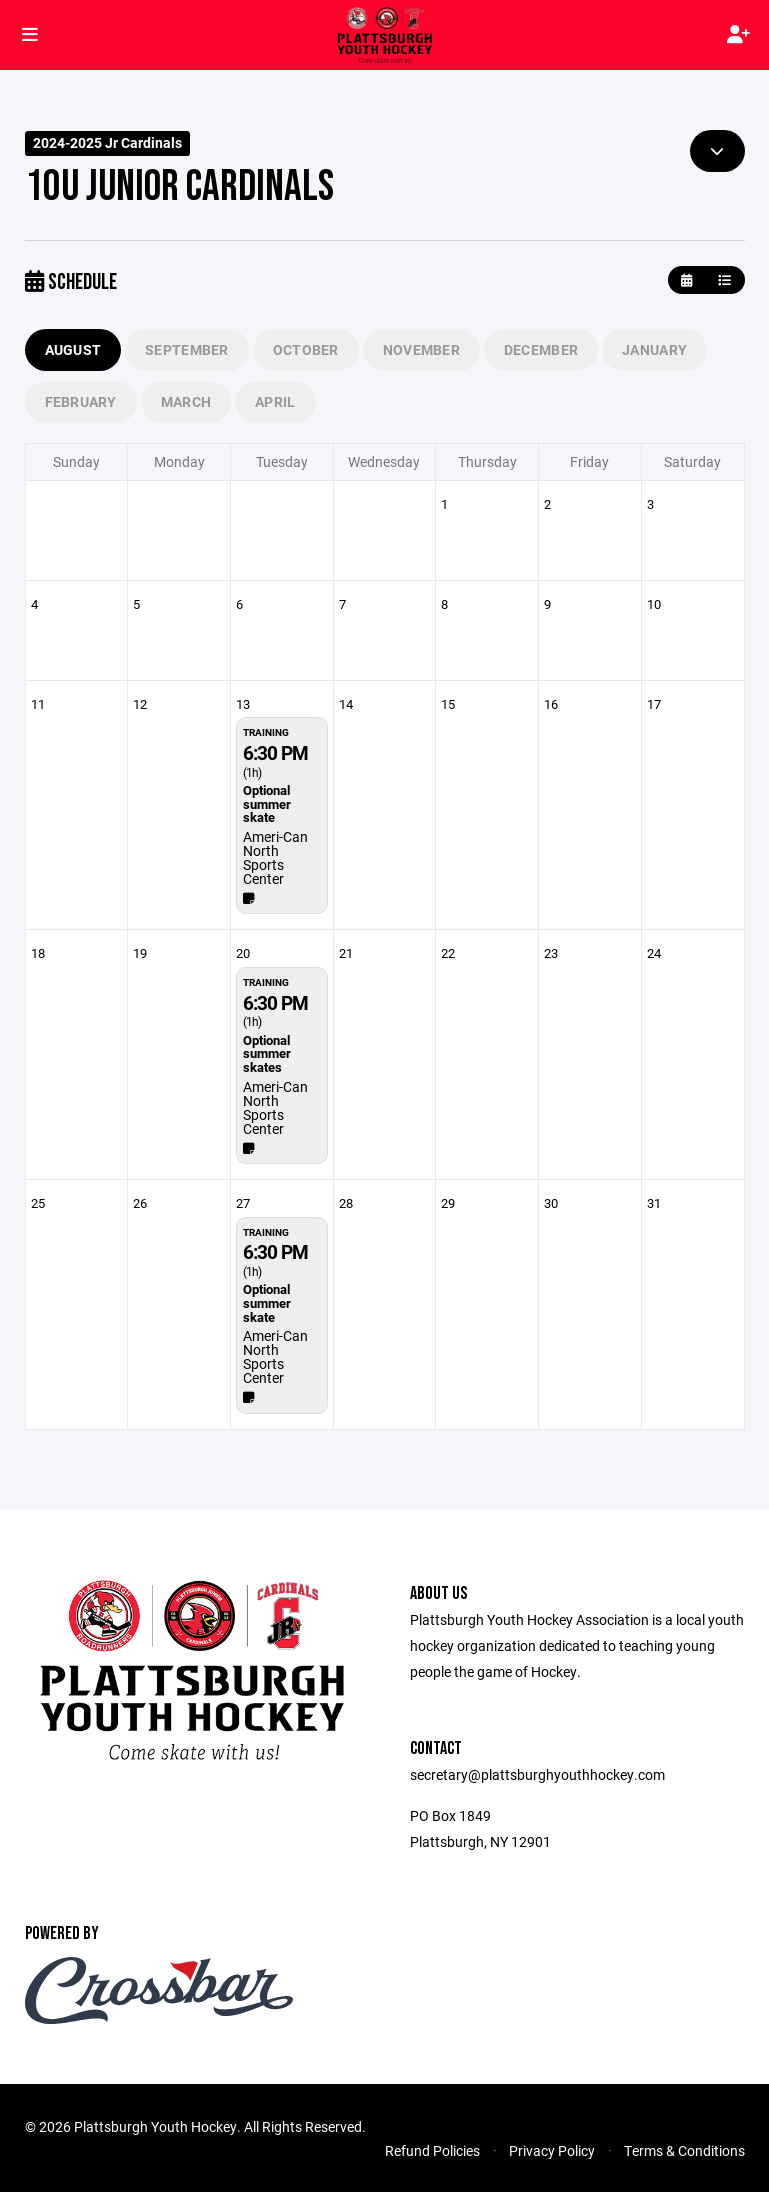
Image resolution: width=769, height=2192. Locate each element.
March (186, 401)
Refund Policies (432, 2150)
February (81, 401)
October (306, 349)
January (654, 349)
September (187, 349)
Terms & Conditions (684, 2150)
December (541, 349)
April (275, 401)
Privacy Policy (552, 2150)
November (421, 349)
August (73, 349)
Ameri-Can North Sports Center (275, 857)
